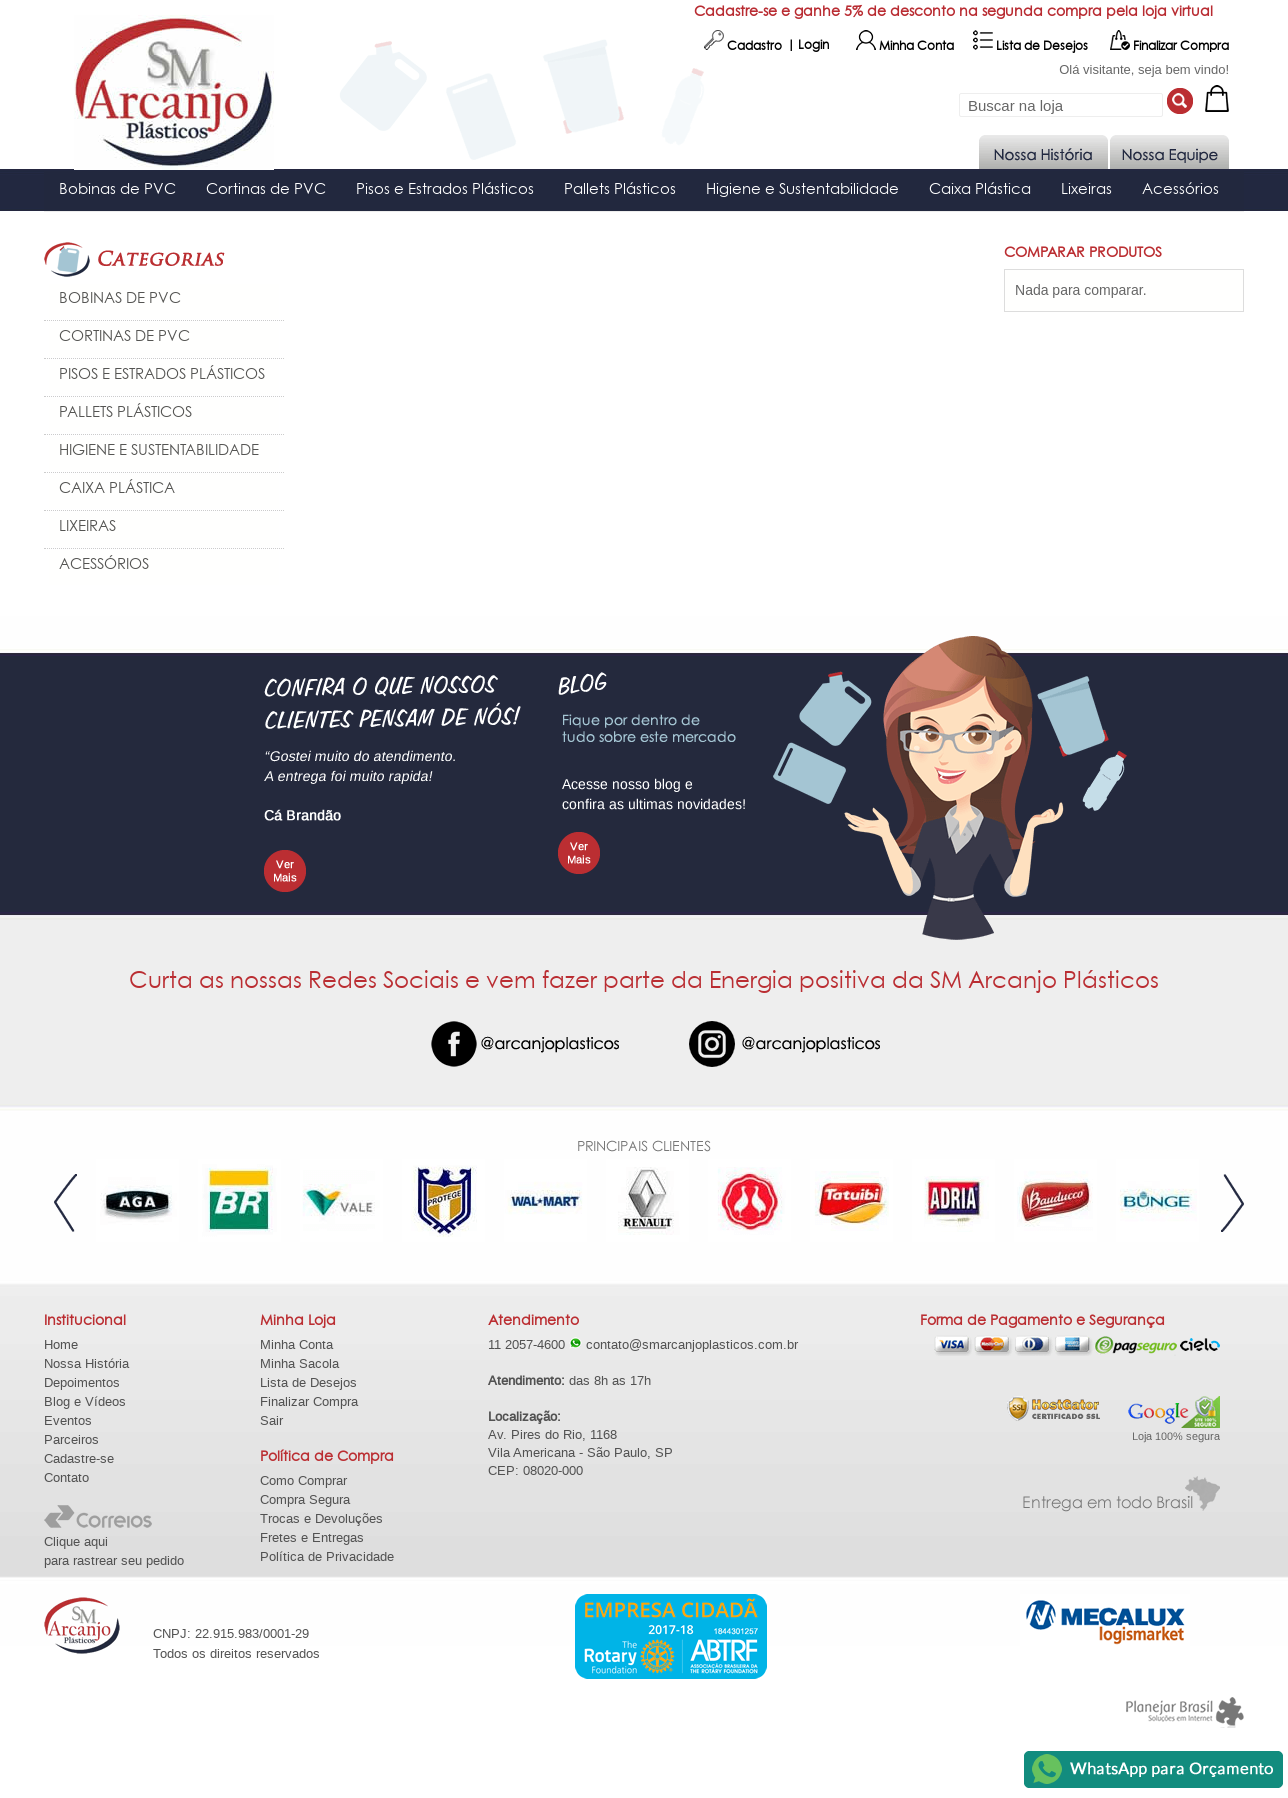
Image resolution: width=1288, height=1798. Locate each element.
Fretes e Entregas (312, 1537)
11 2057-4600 (535, 1344)
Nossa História (86, 1363)
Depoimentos (82, 1382)
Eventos (68, 1420)
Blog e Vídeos (85, 1401)
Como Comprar (303, 1480)
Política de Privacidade (327, 1556)
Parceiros (71, 1439)
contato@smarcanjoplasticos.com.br (692, 1344)
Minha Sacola (299, 1363)
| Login (808, 45)
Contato (66, 1477)
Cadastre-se (79, 1458)
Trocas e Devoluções (321, 1518)
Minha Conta (905, 46)
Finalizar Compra (1169, 46)
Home (61, 1344)
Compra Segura (305, 1499)
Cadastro (743, 46)
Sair (271, 1420)
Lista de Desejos (1030, 46)
